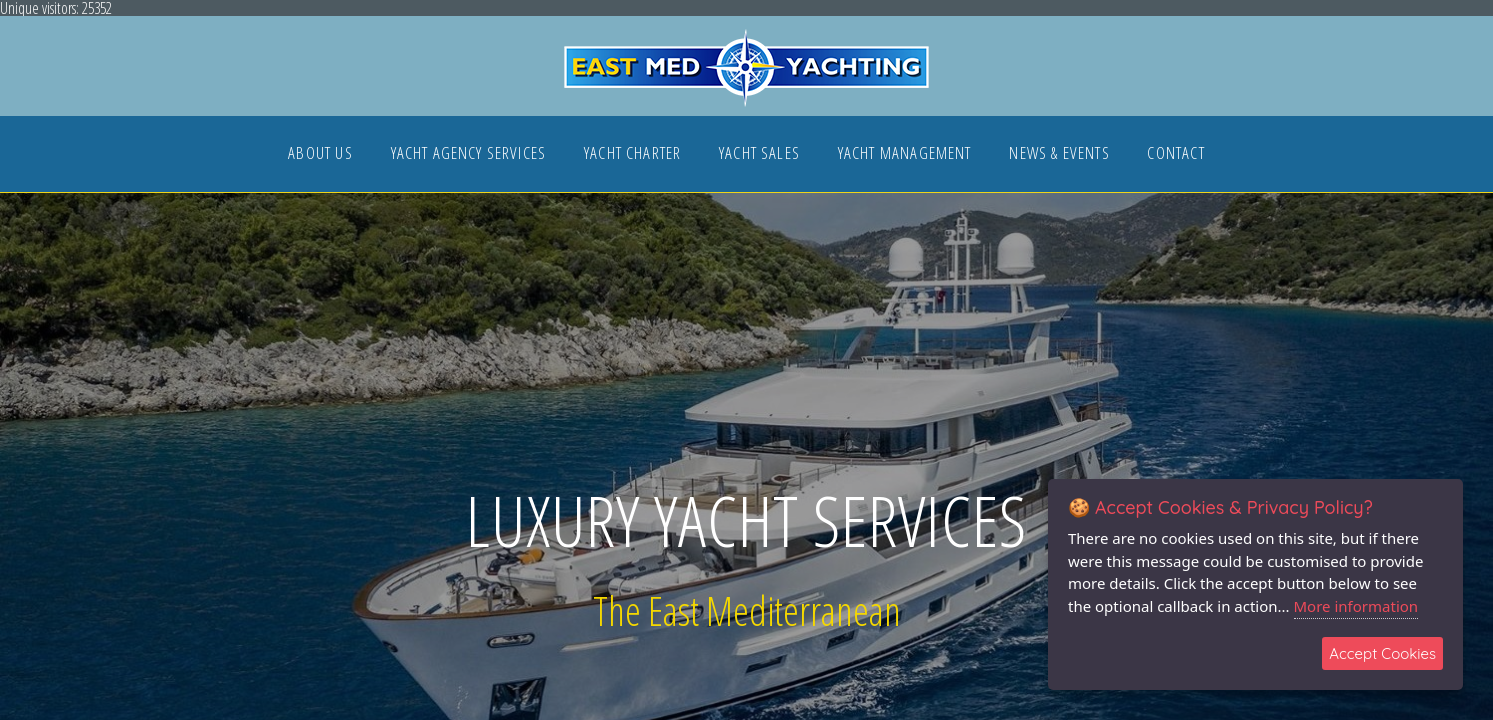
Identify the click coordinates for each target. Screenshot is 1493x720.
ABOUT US (320, 154)
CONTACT (1175, 154)
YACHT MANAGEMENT (905, 154)
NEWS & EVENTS (1059, 154)
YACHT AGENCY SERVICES (469, 154)
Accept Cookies (1382, 653)
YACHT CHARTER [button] (632, 154)
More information (1356, 606)
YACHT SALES (759, 154)
